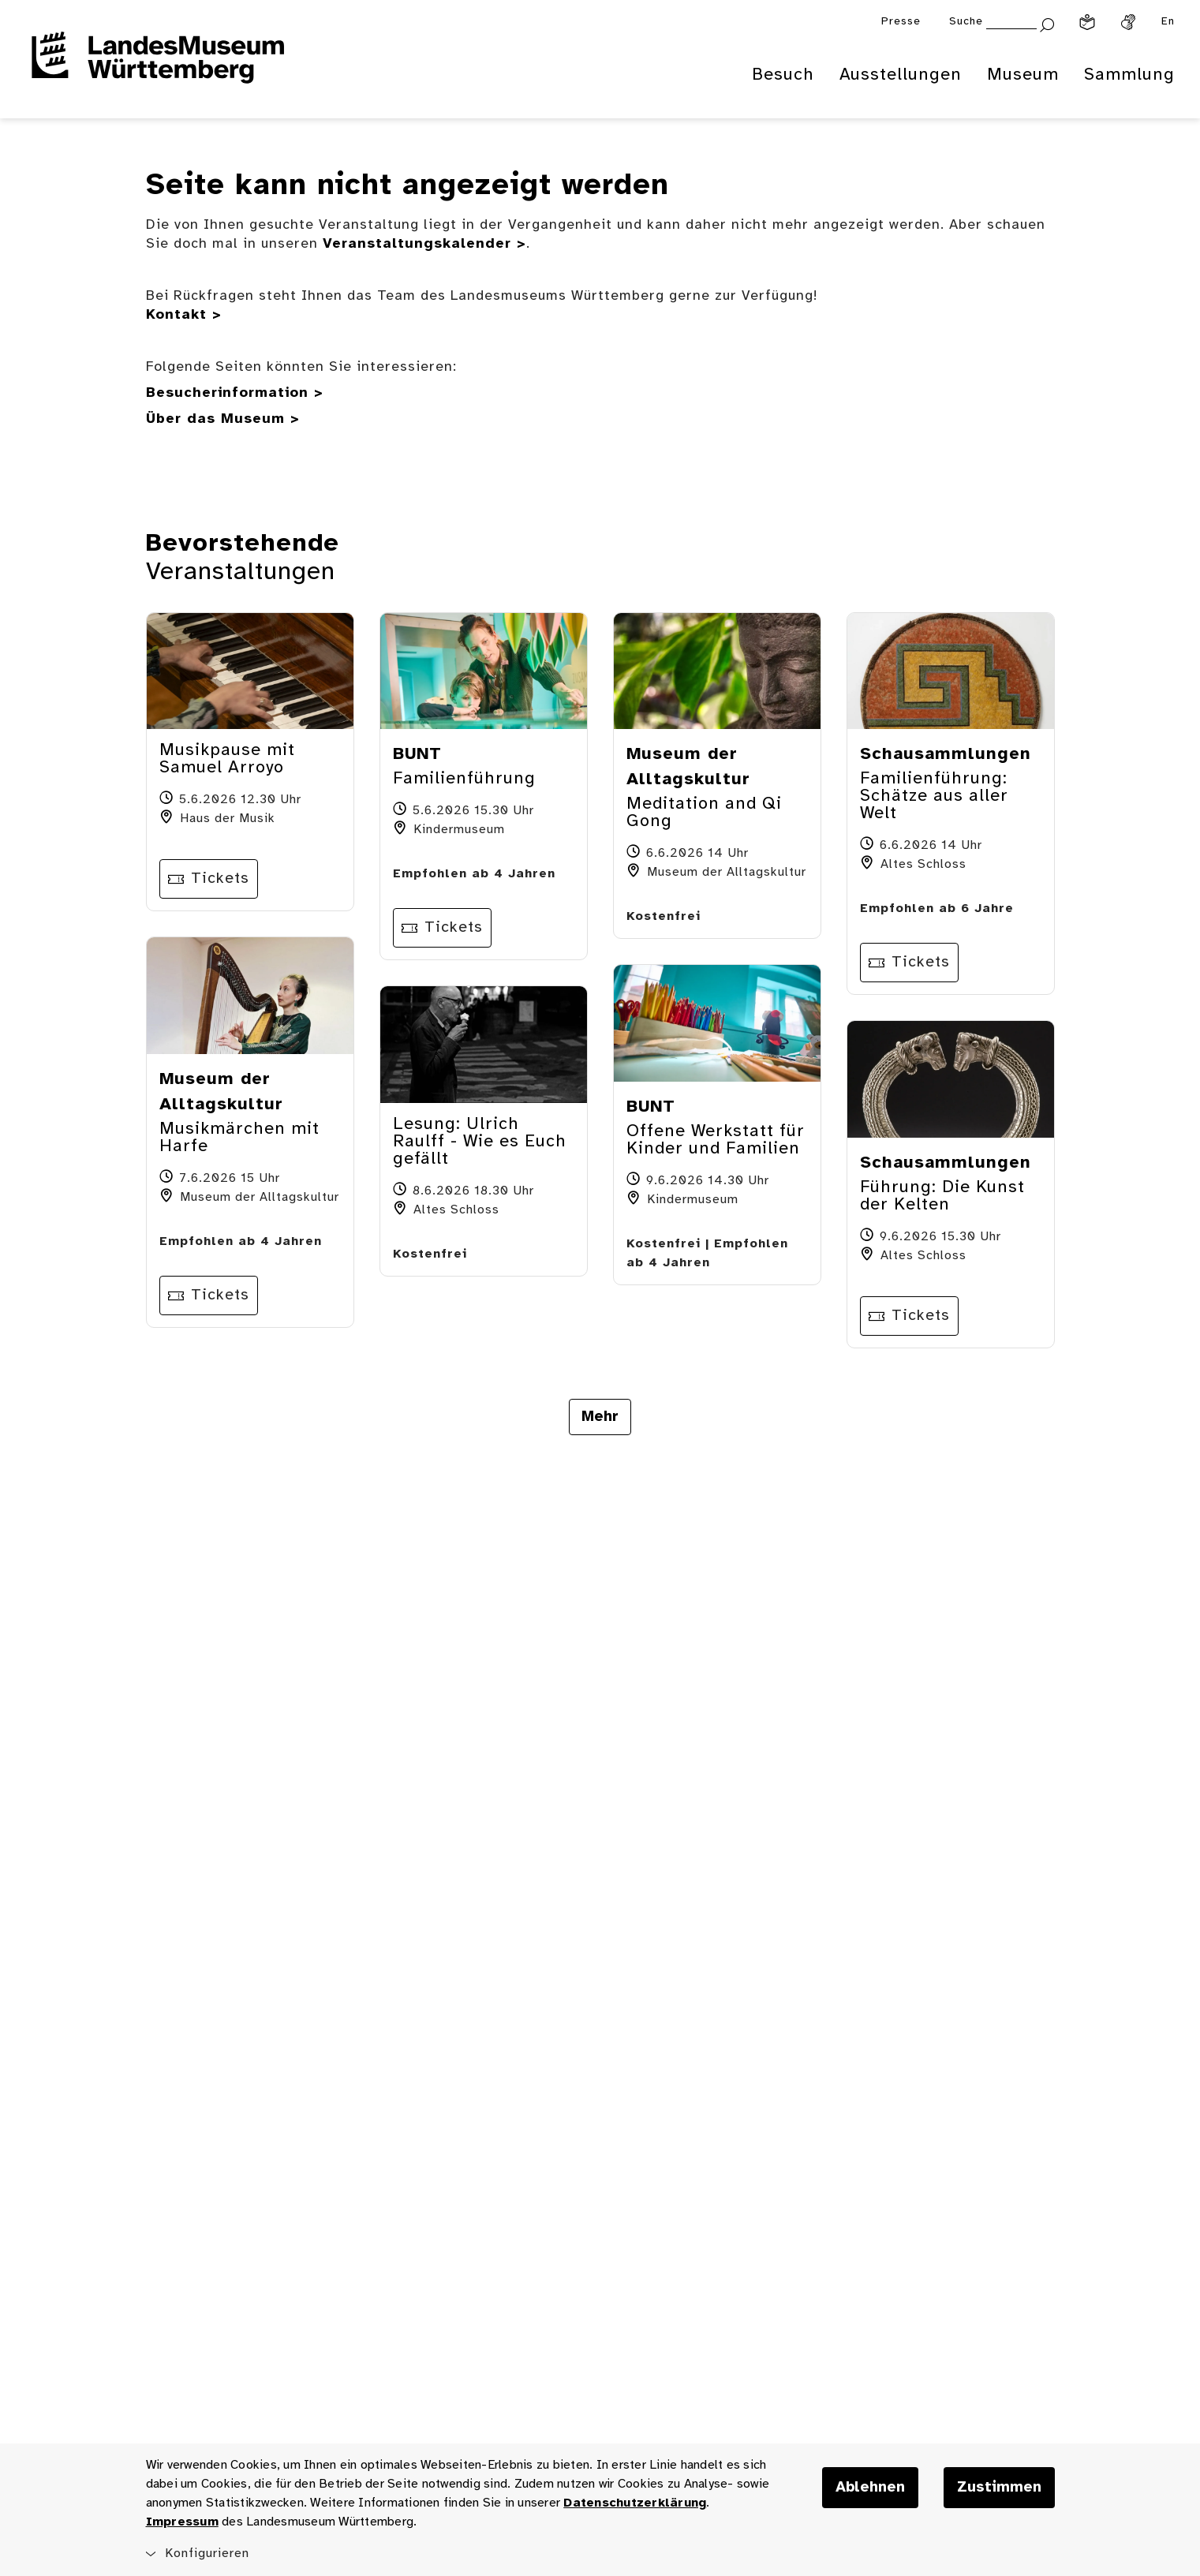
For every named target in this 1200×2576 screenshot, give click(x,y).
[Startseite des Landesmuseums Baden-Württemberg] (158, 68)
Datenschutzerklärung (634, 2503)
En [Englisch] (1168, 22)
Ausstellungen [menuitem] (900, 74)
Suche (966, 22)
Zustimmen (999, 2488)
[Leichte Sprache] (1087, 22)
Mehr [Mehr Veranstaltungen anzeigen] (600, 1417)
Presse (901, 22)
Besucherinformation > (234, 393)
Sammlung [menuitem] (1129, 74)
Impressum (182, 2522)
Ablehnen (870, 2488)
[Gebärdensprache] (1128, 22)
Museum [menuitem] (1023, 74)
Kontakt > (184, 315)
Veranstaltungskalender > (424, 244)
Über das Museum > (223, 419)
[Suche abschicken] (1047, 23)
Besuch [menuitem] (783, 74)
